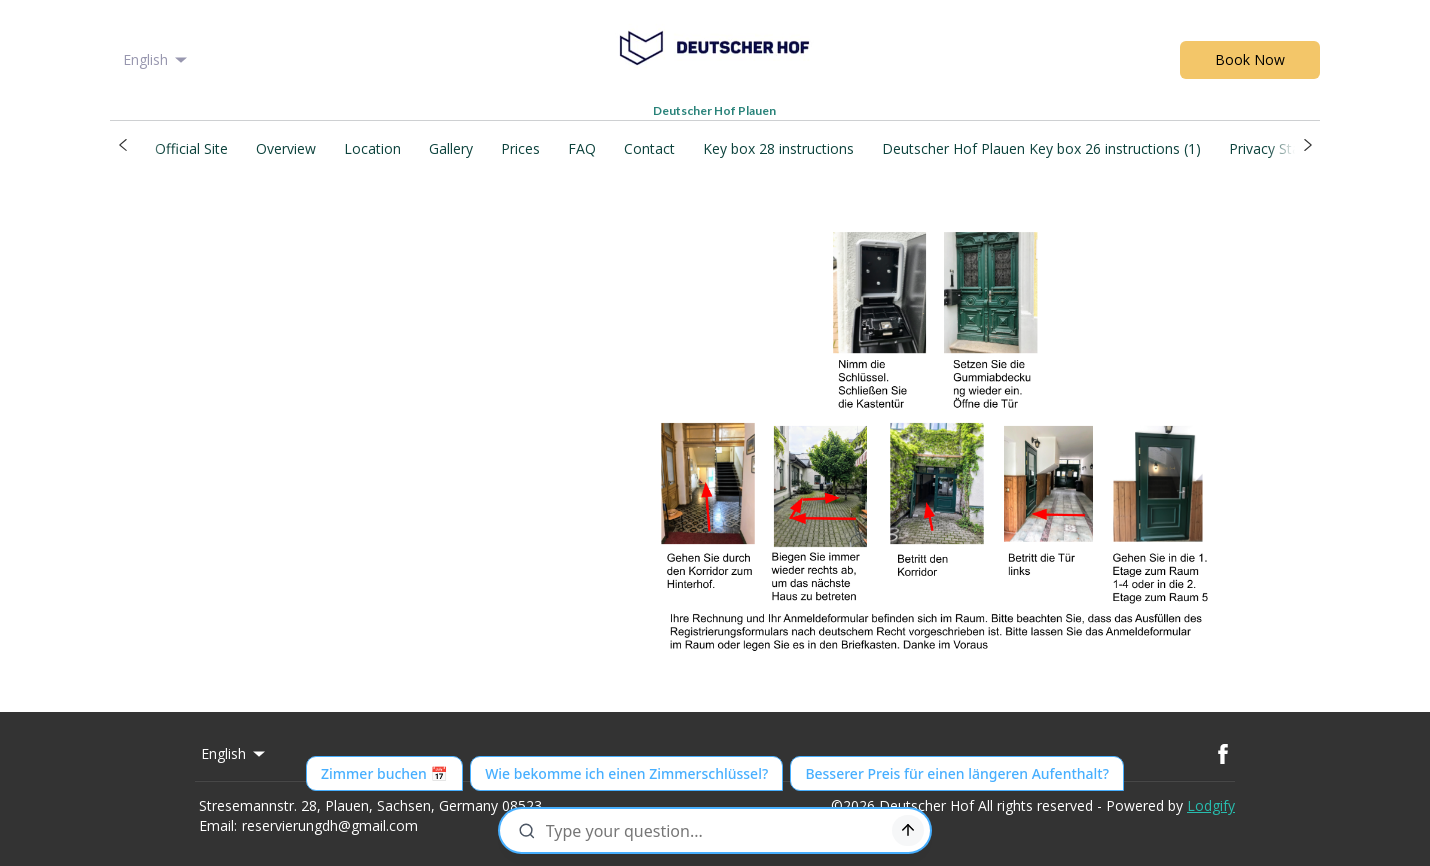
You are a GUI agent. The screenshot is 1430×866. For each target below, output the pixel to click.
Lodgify (1211, 805)
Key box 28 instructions (778, 148)
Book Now (1250, 59)
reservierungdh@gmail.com (330, 825)
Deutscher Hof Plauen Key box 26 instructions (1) (1041, 148)
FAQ (582, 148)
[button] (122, 145)
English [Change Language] (156, 59)
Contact (649, 148)
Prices (520, 148)
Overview (286, 148)
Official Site (191, 148)
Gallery (451, 148)
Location (372, 148)
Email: (218, 825)
